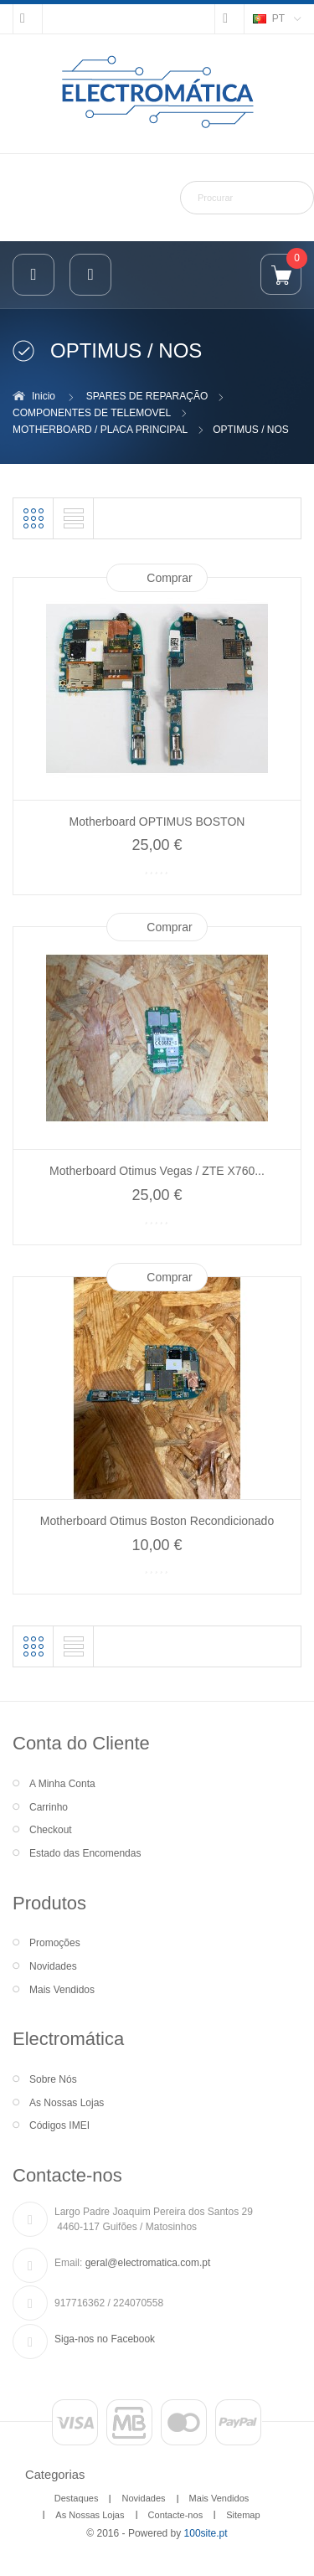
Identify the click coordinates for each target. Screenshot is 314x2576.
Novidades (53, 1966)
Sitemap (243, 2515)
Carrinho (48, 1807)
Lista (74, 518)
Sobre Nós (53, 2079)
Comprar (169, 578)
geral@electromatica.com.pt (148, 2263)
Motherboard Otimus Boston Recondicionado (157, 1521)
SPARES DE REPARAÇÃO (147, 396)
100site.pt (206, 2533)
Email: (68, 2263)
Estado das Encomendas (85, 1853)
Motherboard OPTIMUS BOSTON (157, 821)
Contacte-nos (175, 2515)
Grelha (33, 518)
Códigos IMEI (59, 2125)
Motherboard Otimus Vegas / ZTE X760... (157, 1170)
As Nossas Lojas (66, 2103)
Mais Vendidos (62, 1990)
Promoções (54, 1943)
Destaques (76, 2498)
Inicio (43, 396)
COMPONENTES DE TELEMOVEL (92, 413)
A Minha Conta (62, 1784)
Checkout (50, 1830)
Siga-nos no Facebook (104, 2339)
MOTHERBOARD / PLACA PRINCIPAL (100, 429)
